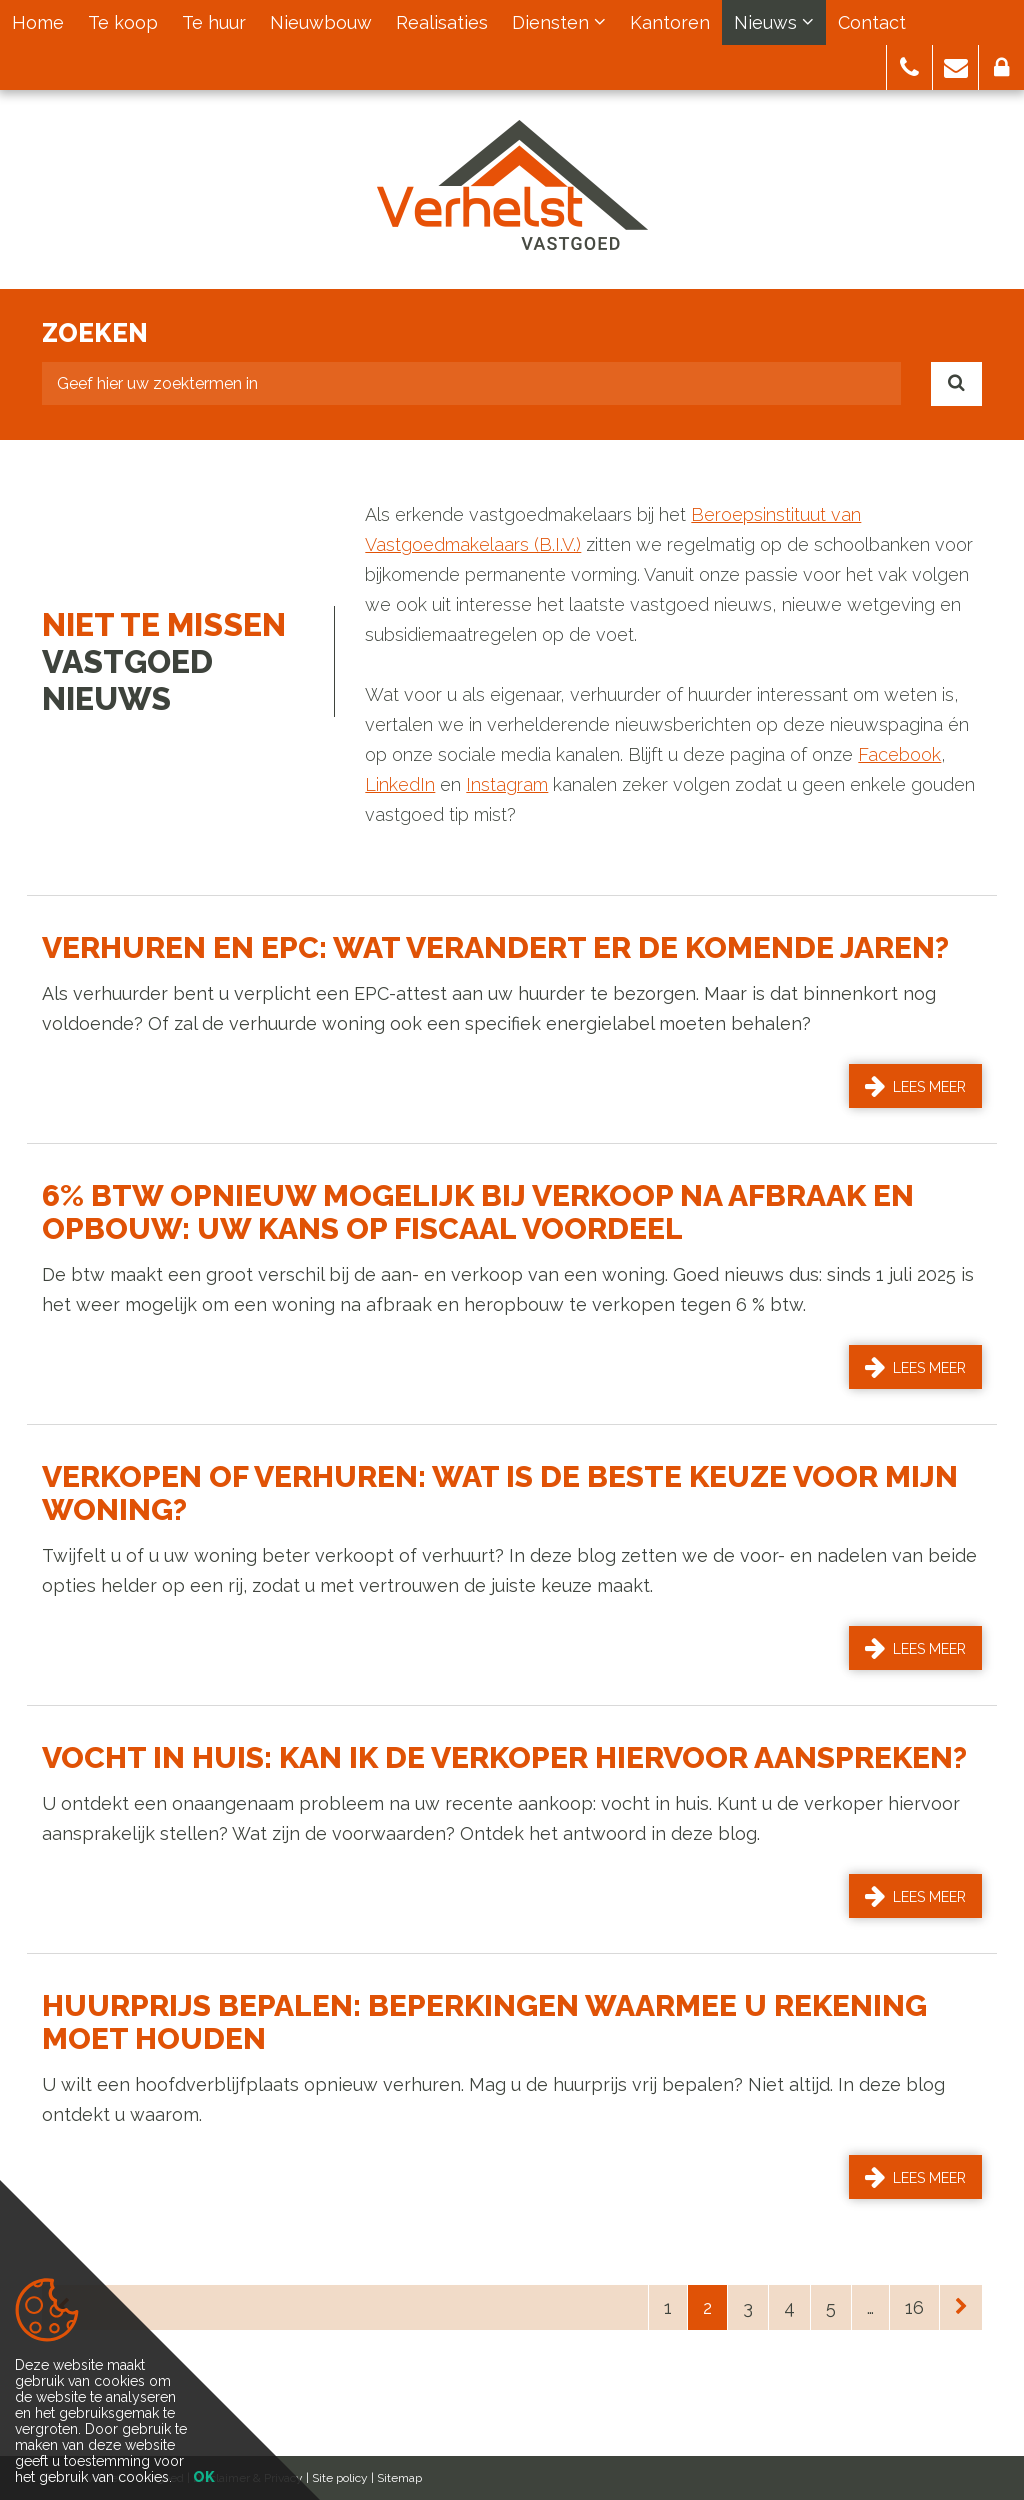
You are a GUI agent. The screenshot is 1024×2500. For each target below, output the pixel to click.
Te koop (123, 22)
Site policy (340, 2478)
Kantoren (670, 22)
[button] (909, 67)
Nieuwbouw (321, 22)
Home (38, 22)
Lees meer (915, 1086)
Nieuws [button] (774, 22)
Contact (872, 22)
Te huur (214, 22)
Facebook (899, 754)
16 (914, 2307)
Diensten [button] (559, 22)
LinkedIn (400, 784)
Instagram (507, 784)
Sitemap (399, 2478)
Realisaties (442, 22)
